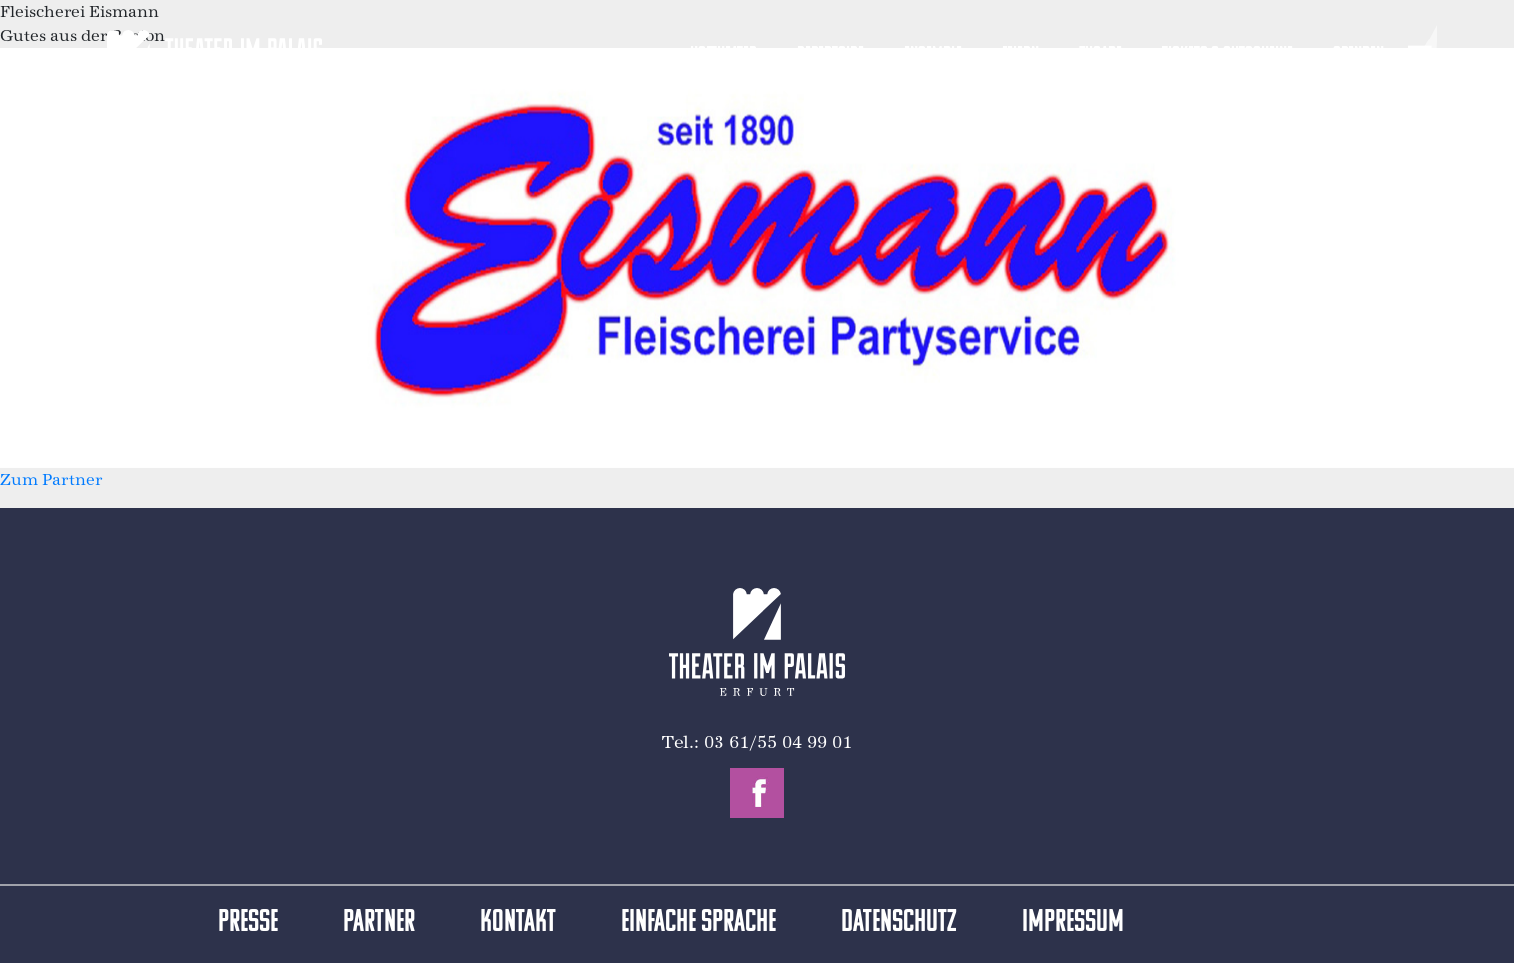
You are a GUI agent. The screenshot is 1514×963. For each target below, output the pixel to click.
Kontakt (518, 923)
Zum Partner (51, 479)
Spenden (1358, 55)
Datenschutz (899, 923)
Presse (248, 923)
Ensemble (933, 55)
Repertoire (830, 55)
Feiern (1020, 55)
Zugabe (1100, 55)
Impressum (1073, 923)
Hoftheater (723, 55)
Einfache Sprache (698, 923)
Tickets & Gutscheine (1227, 55)
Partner (379, 923)
